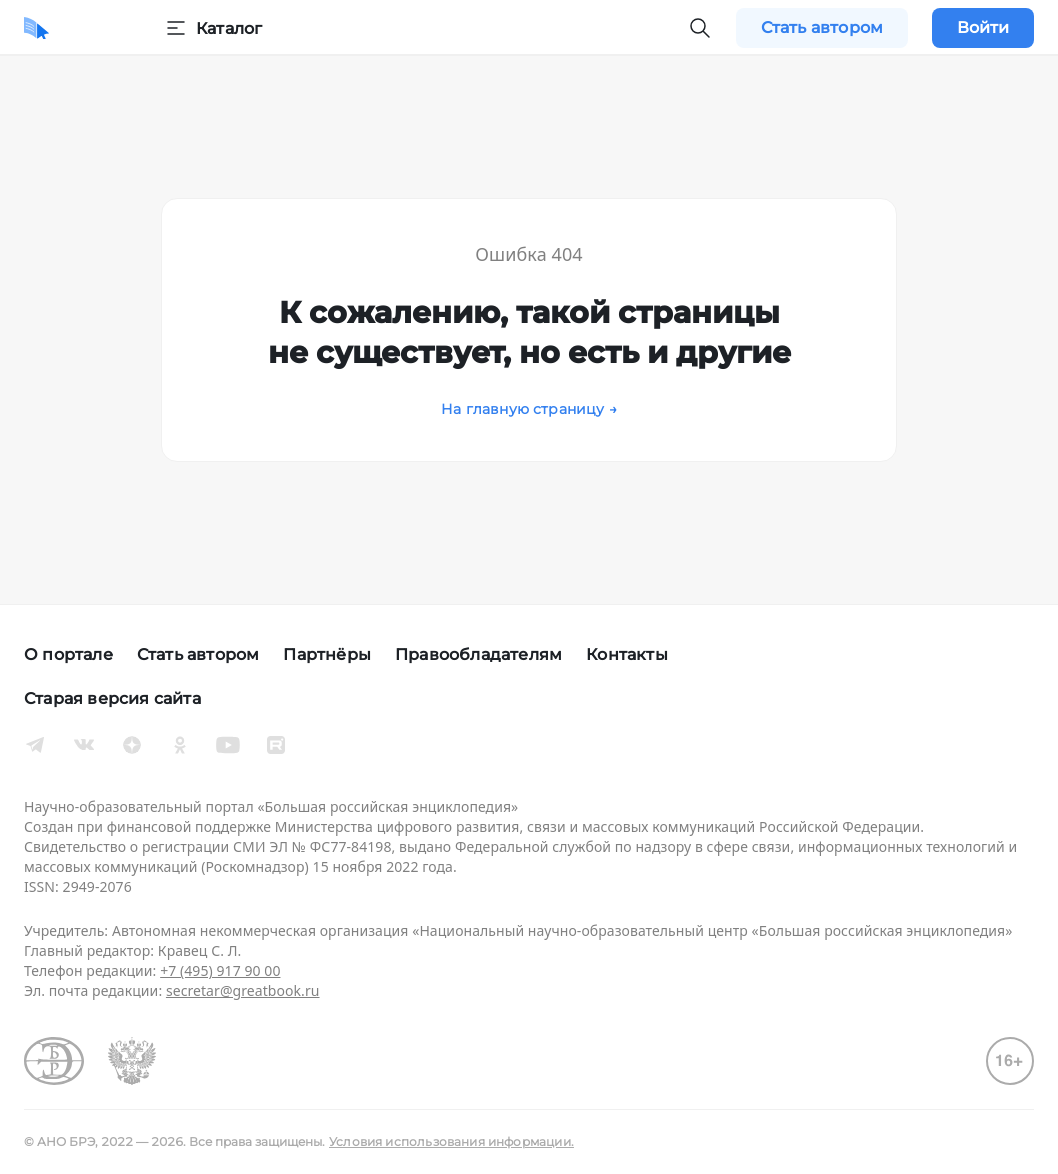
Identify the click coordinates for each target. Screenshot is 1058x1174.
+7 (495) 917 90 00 (220, 970)
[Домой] (36, 28)
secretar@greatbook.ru (243, 990)
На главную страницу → (529, 409)
